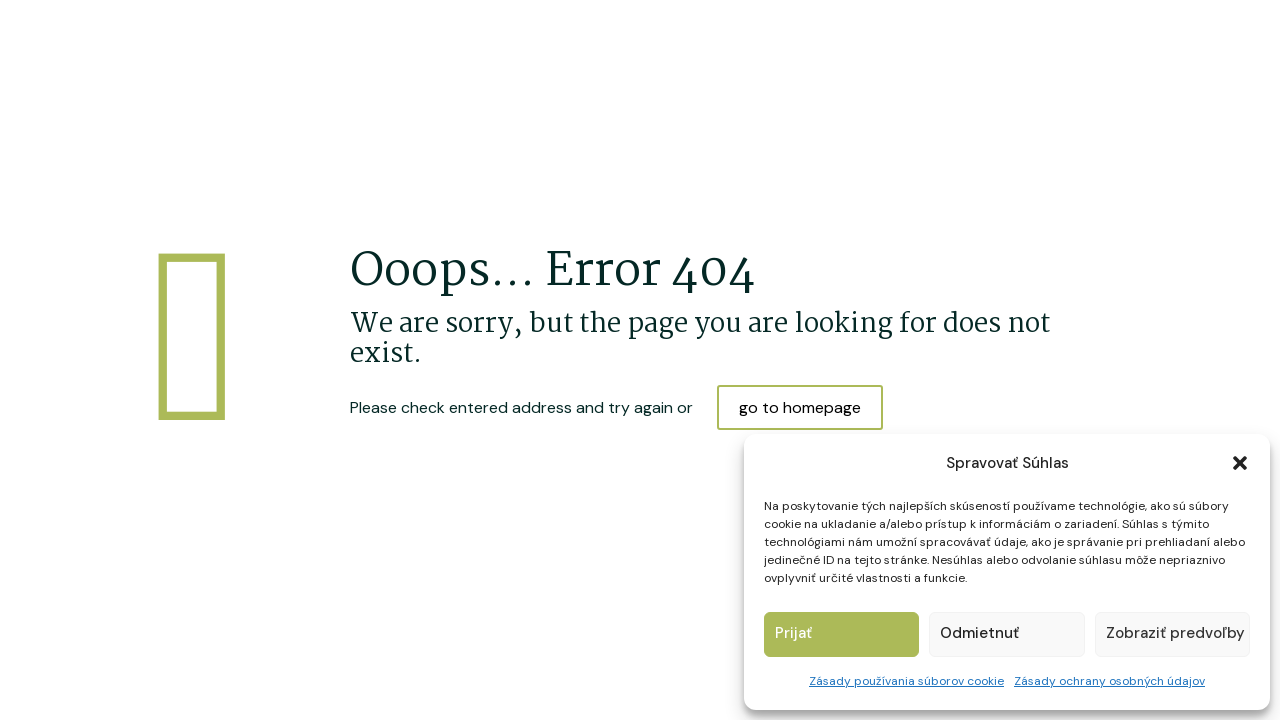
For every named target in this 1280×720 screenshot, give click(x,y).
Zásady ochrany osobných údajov (1109, 681)
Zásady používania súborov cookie (906, 681)
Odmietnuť (979, 633)
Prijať (793, 633)
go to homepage (800, 407)
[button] (1240, 463)
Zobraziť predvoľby (1175, 633)
